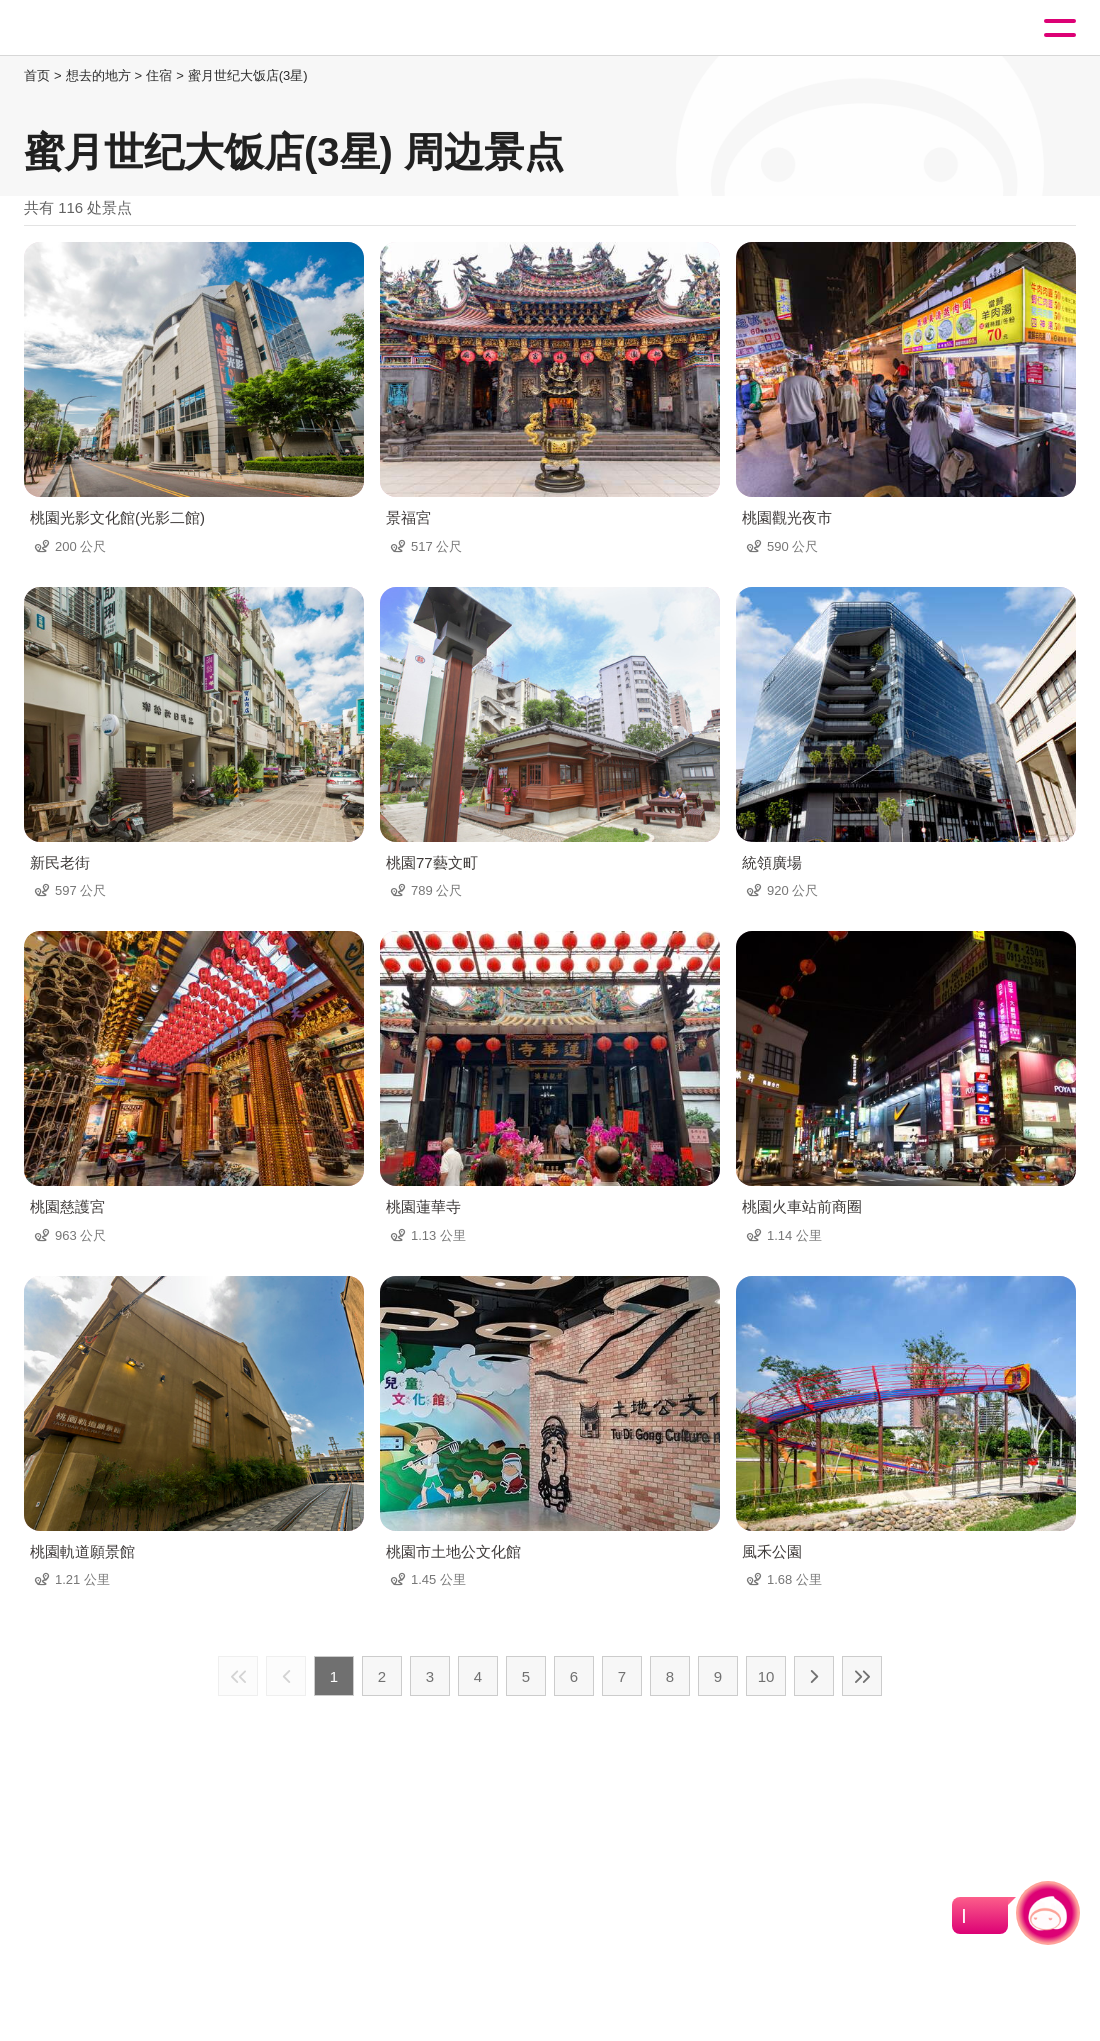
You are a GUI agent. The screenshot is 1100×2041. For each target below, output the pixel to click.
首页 (37, 75)
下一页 (814, 1676)
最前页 (238, 1676)
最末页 (862, 1676)
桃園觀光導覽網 (98, 28)
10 (766, 1676)
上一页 (286, 1676)
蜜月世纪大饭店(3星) (248, 75)
